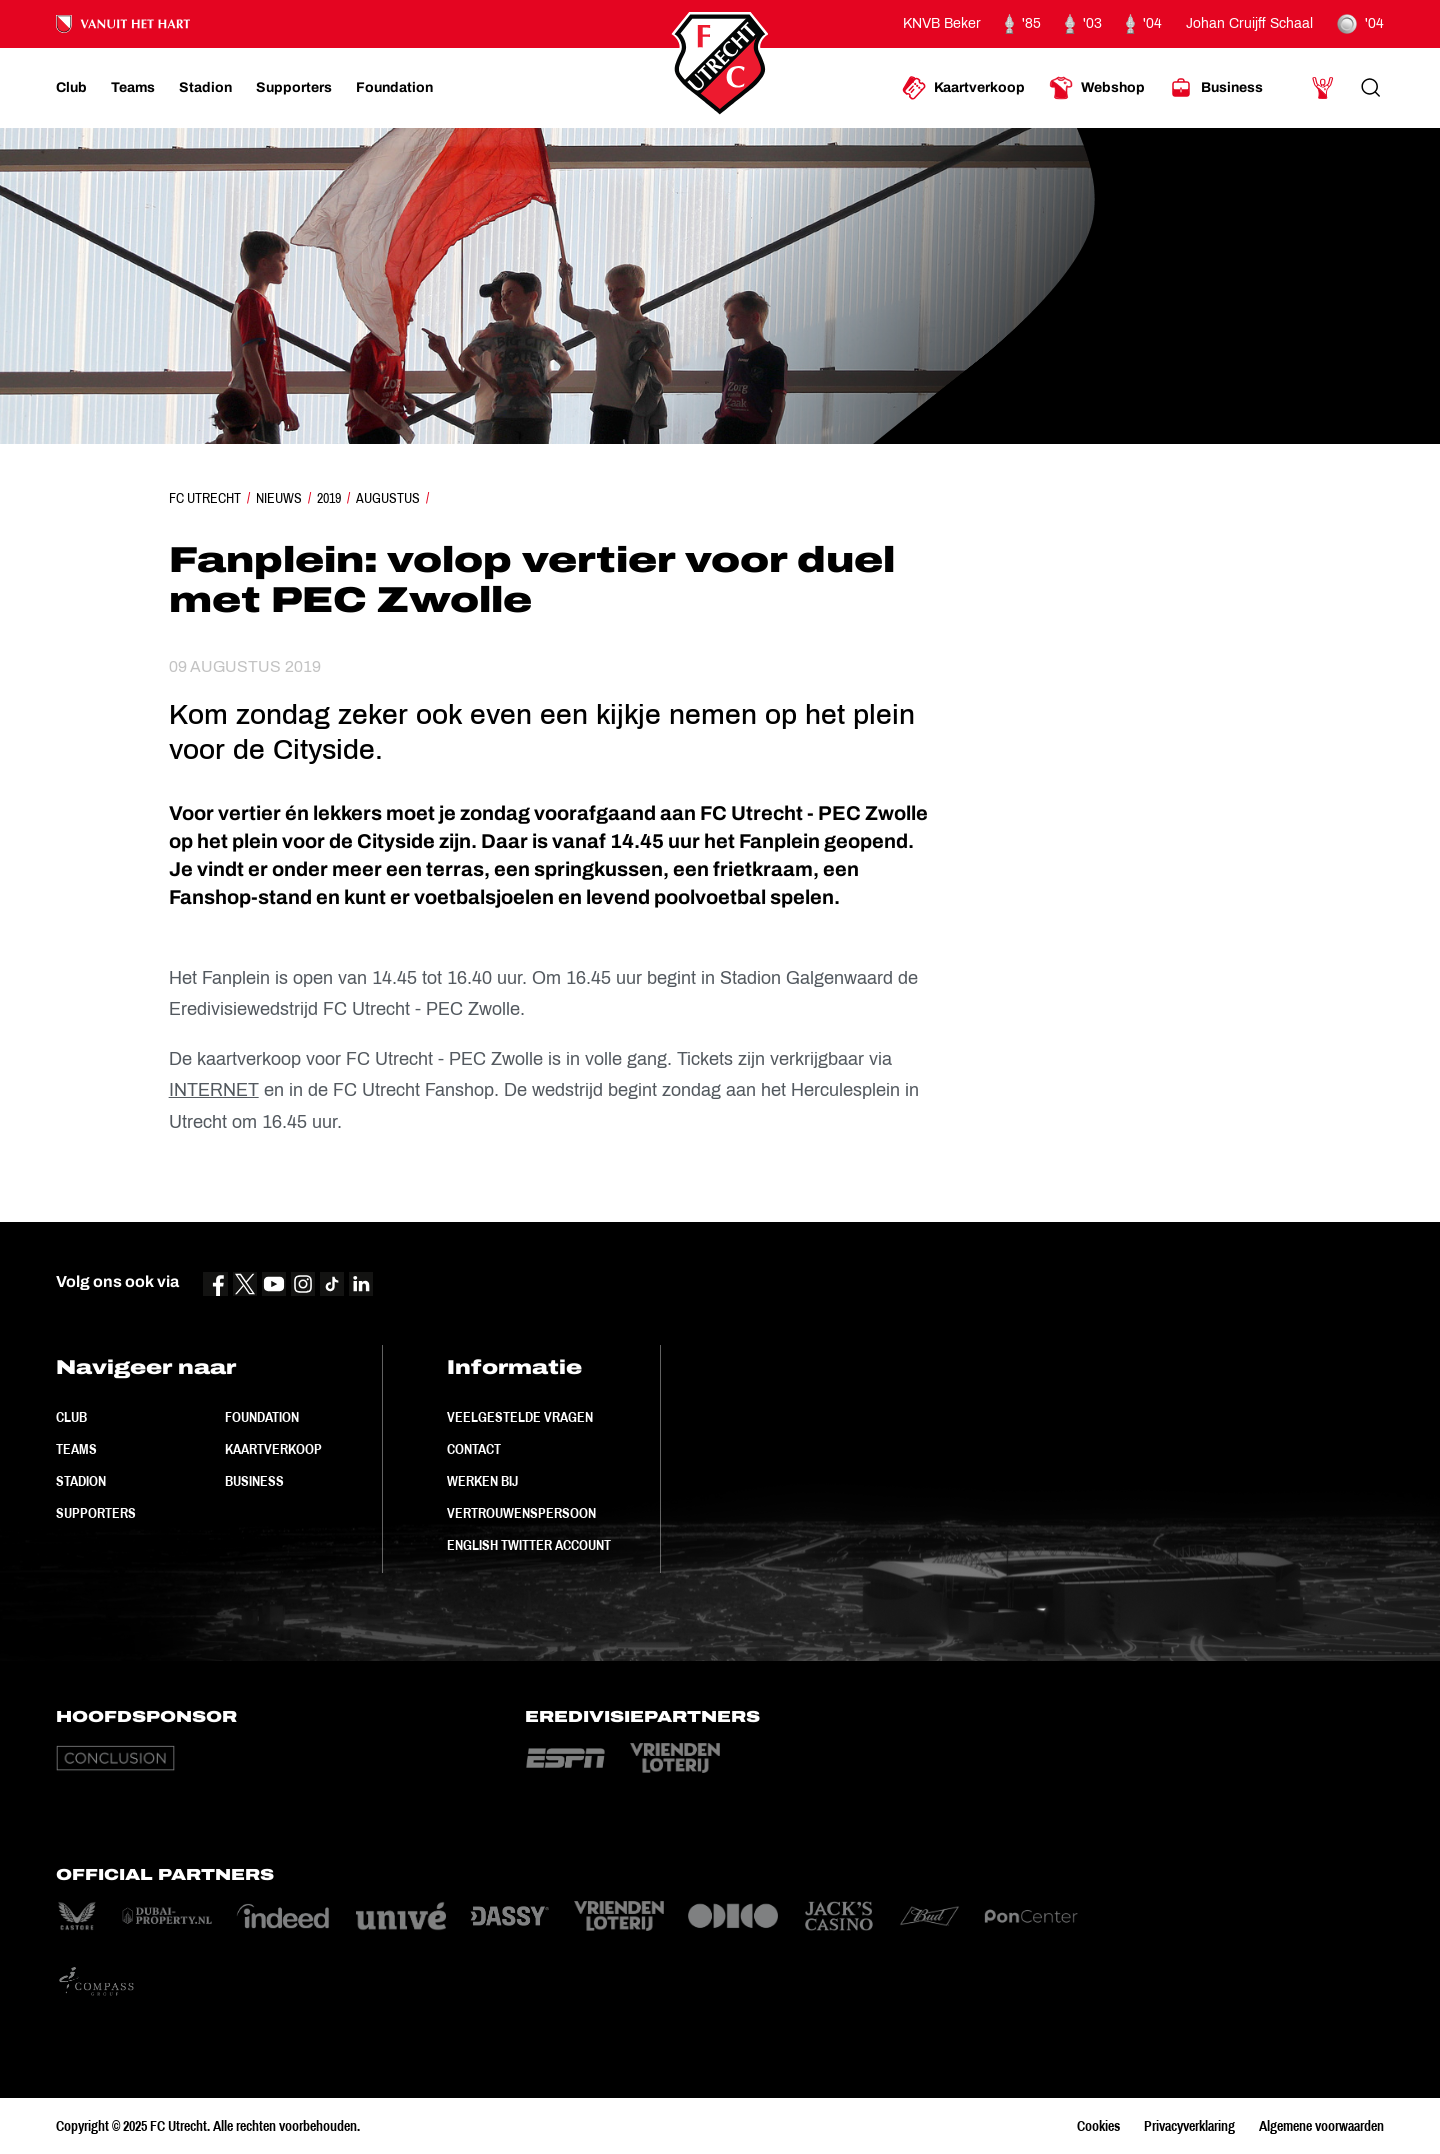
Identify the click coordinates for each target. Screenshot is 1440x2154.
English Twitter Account (529, 1545)
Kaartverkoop (273, 1449)
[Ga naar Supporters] (294, 88)
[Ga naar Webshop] (1097, 88)
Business (254, 1481)
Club (71, 1417)
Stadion (81, 1481)
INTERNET (214, 1090)
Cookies (1098, 2126)
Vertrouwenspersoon (521, 1513)
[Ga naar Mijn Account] (1323, 88)
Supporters (96, 1513)
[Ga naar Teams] (133, 88)
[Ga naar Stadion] (205, 88)
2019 (329, 498)
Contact (474, 1449)
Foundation (262, 1417)
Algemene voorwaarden (1321, 2126)
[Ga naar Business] (1216, 88)
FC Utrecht (205, 498)
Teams (76, 1449)
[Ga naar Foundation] (394, 88)
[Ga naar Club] (71, 88)
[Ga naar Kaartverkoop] (963, 88)
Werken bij (482, 1481)
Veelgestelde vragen (520, 1417)
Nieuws (279, 498)
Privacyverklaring (1189, 2126)
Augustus (388, 498)
